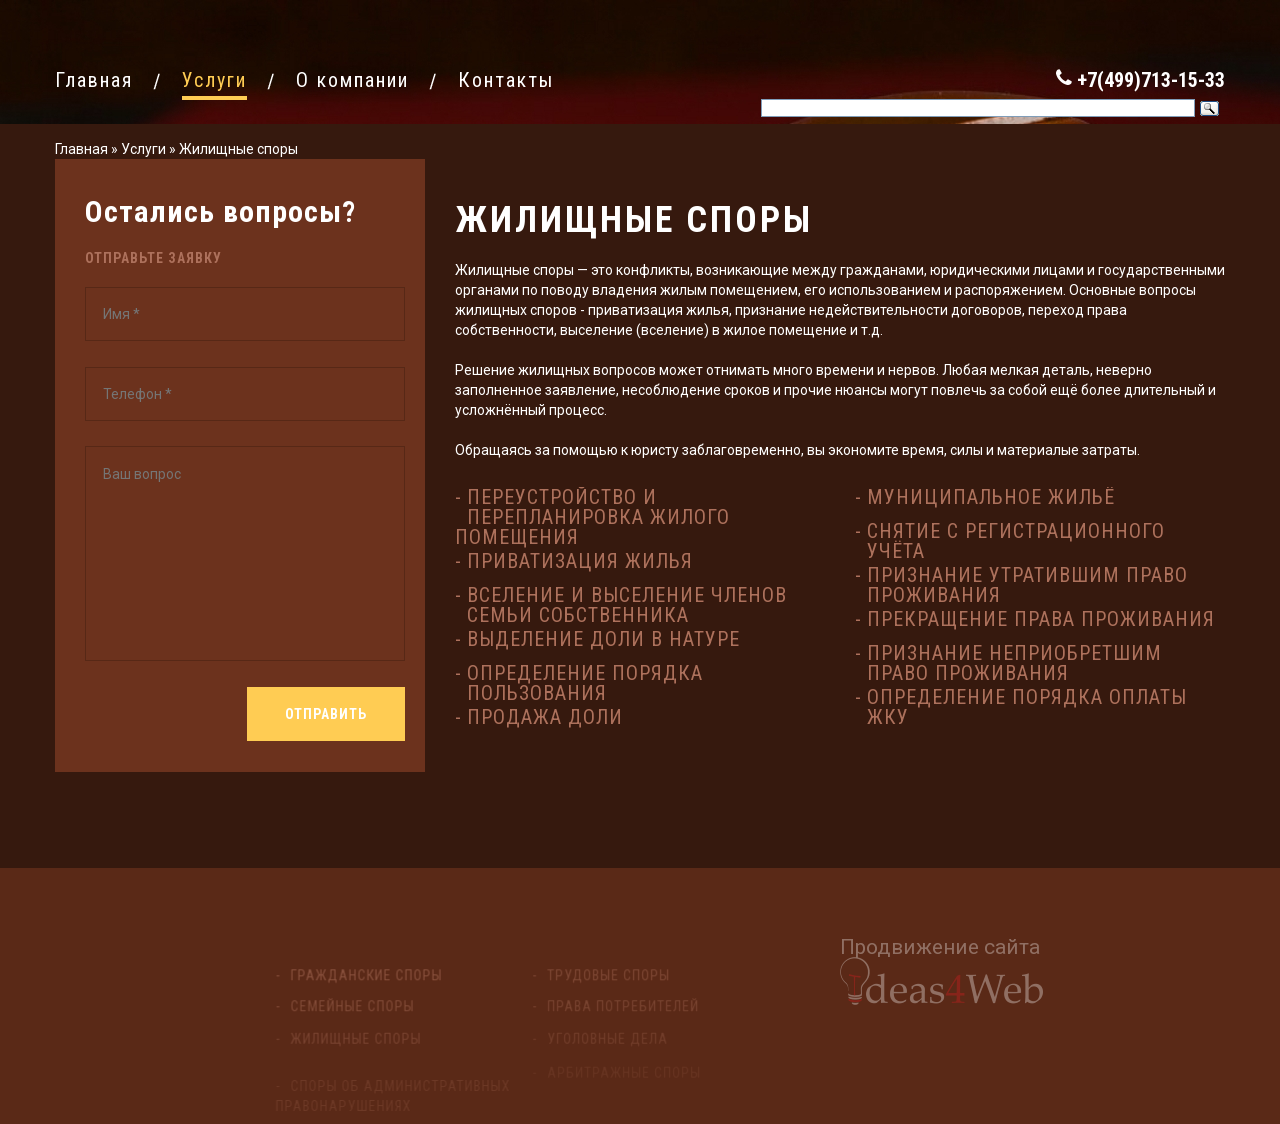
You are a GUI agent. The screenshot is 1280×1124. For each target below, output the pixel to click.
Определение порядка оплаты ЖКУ (1027, 707)
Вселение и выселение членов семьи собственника (627, 605)
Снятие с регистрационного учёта (1016, 541)
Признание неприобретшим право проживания (1014, 663)
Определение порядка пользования (585, 683)
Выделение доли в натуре (603, 639)
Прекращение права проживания (1041, 619)
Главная (81, 149)
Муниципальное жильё (991, 497)
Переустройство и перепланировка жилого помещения (592, 517)
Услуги (143, 149)
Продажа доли (545, 717)
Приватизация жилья (580, 561)
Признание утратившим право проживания (1027, 585)
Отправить (326, 714)
